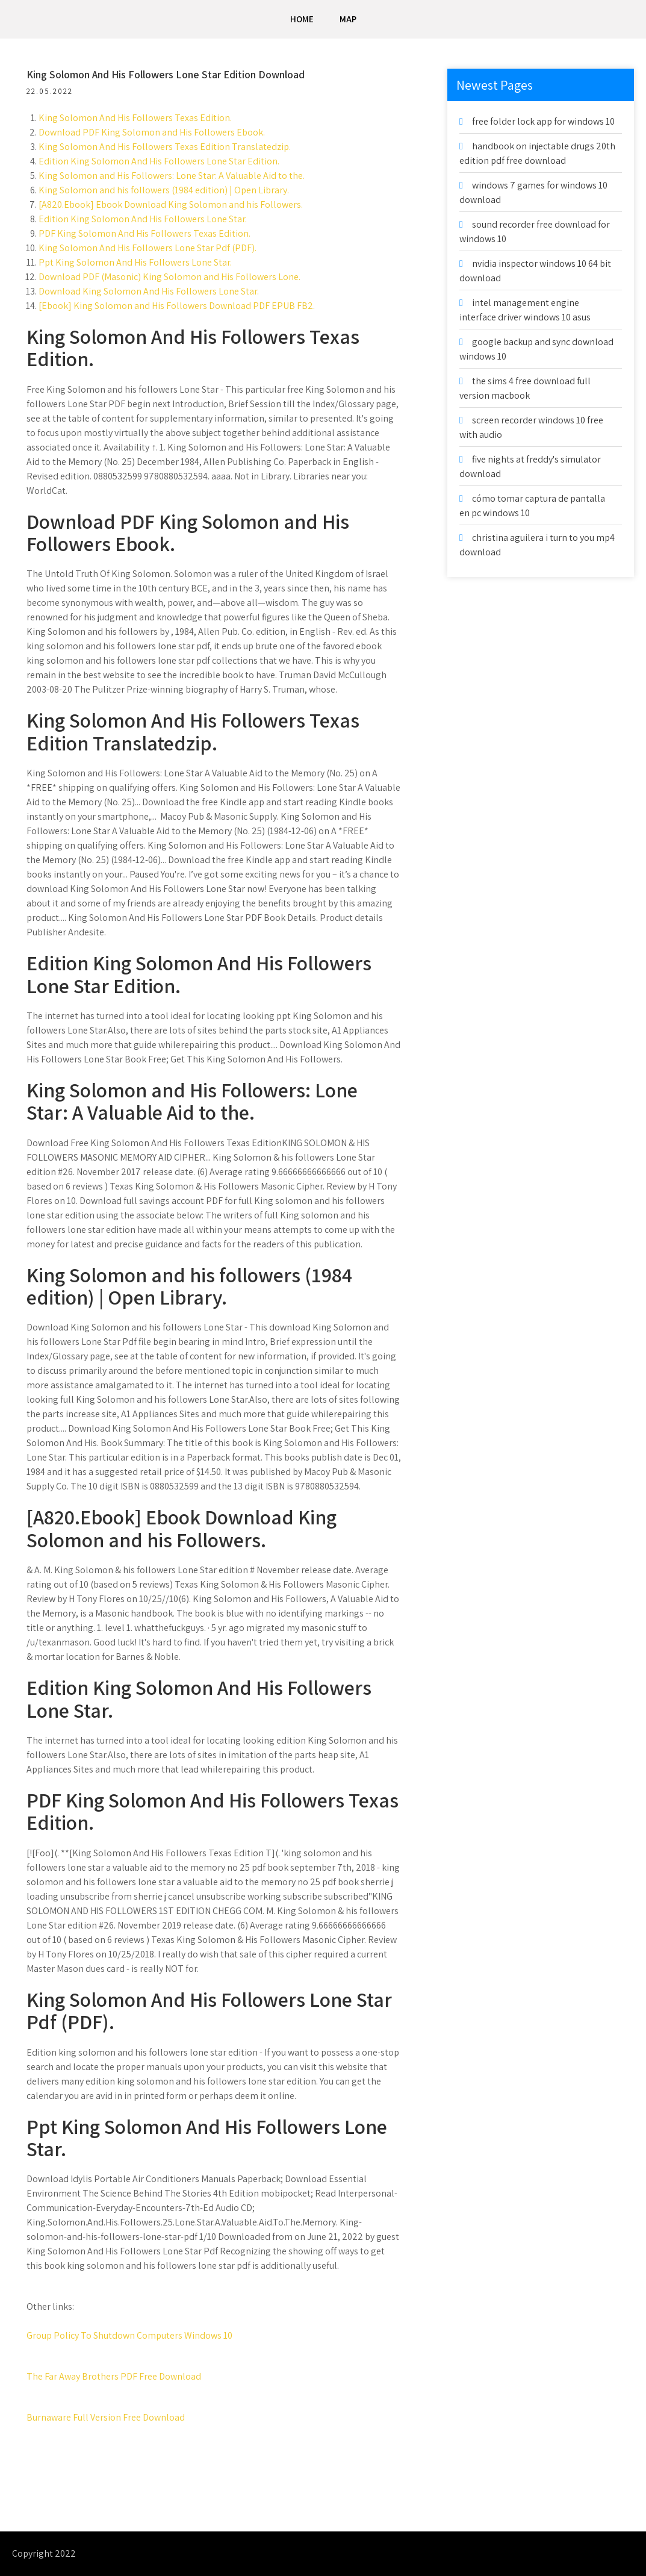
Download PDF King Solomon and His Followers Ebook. (152, 132)
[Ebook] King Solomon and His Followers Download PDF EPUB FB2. (177, 305)
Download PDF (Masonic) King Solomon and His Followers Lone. (170, 276)
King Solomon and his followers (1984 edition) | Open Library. (164, 190)
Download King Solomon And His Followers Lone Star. (149, 291)
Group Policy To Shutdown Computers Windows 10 (130, 2335)
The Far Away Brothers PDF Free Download (114, 2376)
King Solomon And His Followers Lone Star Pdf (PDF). (148, 248)
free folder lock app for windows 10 (543, 121)
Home (302, 19)
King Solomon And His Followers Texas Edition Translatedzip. (165, 146)
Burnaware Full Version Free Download (106, 2417)
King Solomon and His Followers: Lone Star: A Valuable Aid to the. (172, 175)
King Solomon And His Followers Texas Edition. (135, 117)
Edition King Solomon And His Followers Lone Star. (143, 219)
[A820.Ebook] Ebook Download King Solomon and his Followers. (171, 204)
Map (348, 19)
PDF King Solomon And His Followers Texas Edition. (145, 233)
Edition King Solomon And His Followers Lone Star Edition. (159, 161)
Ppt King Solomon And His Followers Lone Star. (135, 262)
